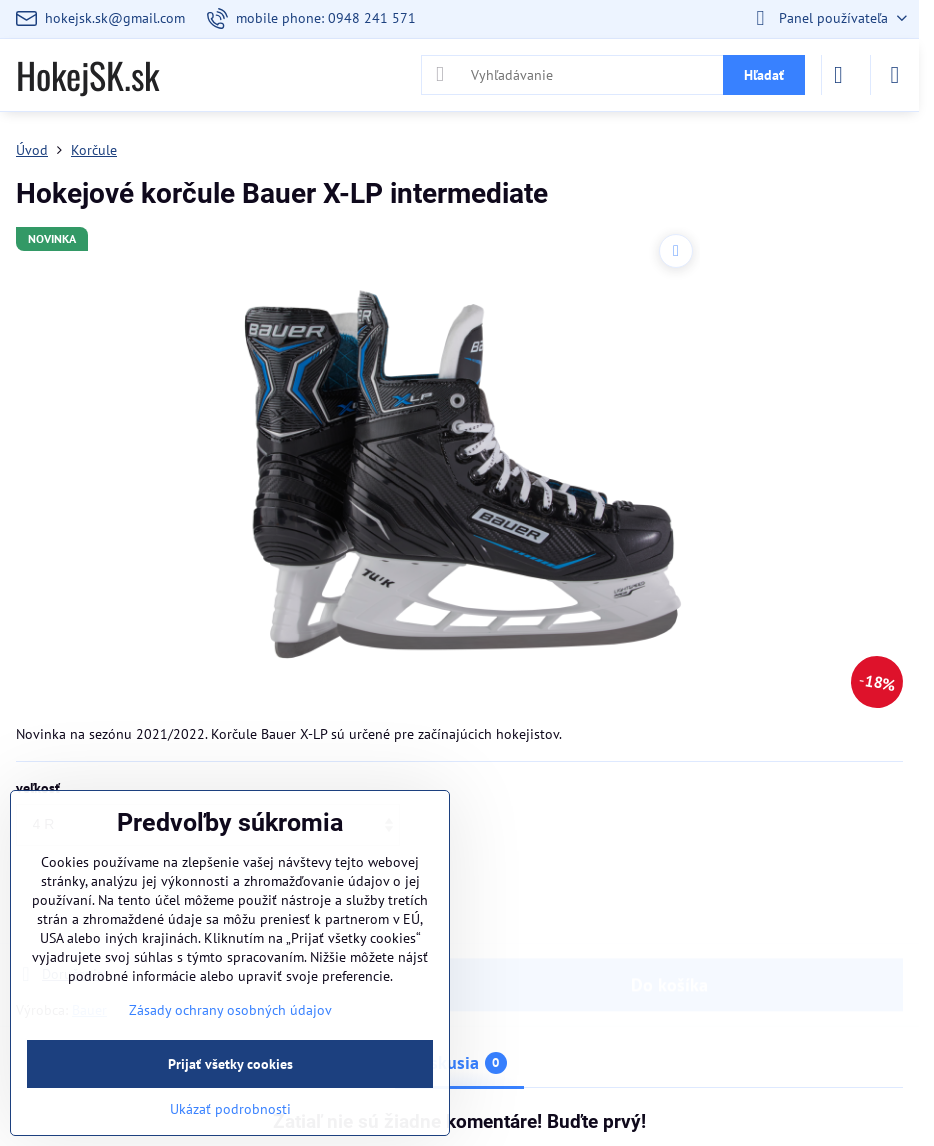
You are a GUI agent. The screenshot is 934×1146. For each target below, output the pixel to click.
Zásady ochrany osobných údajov (230, 1010)
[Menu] (895, 75)
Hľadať (764, 75)
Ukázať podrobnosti (230, 1109)
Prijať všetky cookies (230, 1064)
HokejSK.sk (87, 75)
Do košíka (669, 914)
